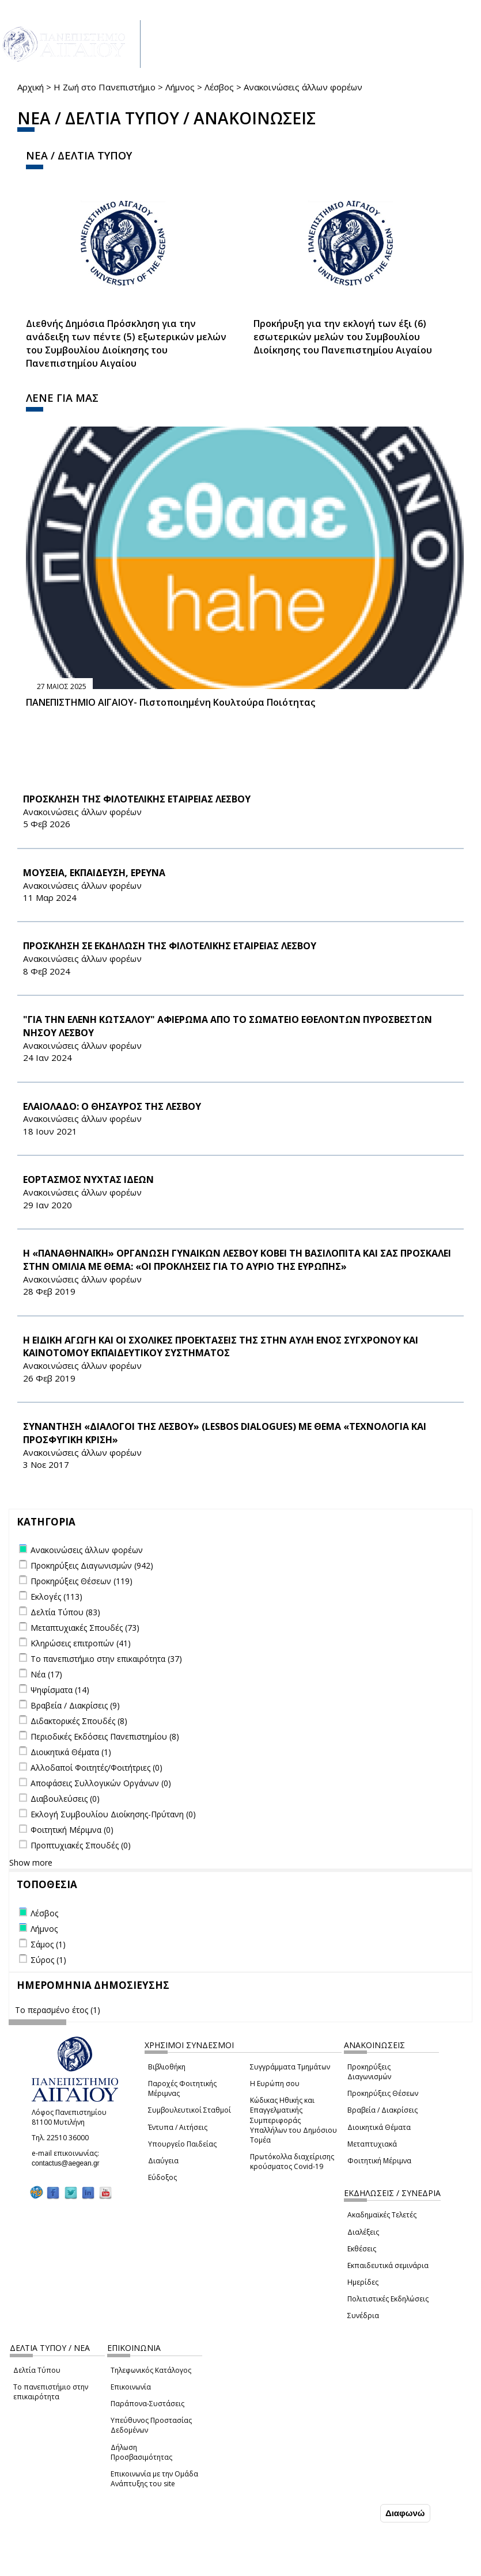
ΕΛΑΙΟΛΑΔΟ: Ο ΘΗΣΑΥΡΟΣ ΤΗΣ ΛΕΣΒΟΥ (112, 1106)
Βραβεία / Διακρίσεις (382, 2110)
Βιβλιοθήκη (166, 2067)
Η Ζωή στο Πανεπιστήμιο (105, 87)
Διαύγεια (163, 2161)
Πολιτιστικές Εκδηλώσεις (388, 2299)
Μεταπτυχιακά (372, 2144)
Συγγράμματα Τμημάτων (290, 2067)
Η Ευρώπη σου (275, 2083)
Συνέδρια (363, 2315)
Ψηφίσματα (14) (60, 1689)
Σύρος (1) (48, 1959)
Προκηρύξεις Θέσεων (382, 2093)
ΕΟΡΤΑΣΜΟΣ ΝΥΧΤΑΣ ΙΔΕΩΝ (88, 1179)
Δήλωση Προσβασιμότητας (141, 2452)
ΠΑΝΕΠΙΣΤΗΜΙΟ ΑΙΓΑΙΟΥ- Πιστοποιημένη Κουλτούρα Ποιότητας (170, 702)
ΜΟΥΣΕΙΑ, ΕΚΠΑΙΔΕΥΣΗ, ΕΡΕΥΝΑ (94, 872)
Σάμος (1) (48, 1944)
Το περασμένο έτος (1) (57, 2009)
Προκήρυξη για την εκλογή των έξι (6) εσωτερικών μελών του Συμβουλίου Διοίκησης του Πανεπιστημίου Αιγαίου (342, 336)
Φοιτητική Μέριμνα (379, 2161)
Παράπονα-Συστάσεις (147, 2403)
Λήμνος (180, 87)
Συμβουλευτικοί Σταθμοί (189, 2110)
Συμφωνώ (353, 2512)
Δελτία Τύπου (36, 2370)
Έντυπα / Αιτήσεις (177, 2127)
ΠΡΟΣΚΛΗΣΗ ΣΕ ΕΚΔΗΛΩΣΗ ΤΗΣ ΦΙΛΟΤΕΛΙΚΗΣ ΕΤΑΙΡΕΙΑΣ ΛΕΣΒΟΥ (169, 945)
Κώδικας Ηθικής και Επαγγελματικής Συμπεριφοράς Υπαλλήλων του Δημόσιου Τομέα (293, 2120)
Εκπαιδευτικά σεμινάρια (388, 2265)
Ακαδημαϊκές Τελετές (381, 2215)
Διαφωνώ (405, 2513)
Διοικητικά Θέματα (379, 2127)
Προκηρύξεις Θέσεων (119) (81, 1581)
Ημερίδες (362, 2282)
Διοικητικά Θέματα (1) (71, 1751)
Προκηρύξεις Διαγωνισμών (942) (92, 1565)
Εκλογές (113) (56, 1596)
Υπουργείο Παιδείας (182, 2144)
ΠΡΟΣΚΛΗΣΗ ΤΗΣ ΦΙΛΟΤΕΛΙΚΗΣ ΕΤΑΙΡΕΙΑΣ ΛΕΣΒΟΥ (137, 799)
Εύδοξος (162, 2177)
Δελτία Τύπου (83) (65, 1612)
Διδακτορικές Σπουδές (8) (79, 1720)
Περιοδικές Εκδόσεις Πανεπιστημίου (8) (105, 1736)
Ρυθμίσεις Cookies (89, 2566)
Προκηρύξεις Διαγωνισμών (369, 2072)
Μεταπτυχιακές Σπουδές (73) (85, 1627)
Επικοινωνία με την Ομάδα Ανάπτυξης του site (154, 2479)
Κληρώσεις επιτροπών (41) (81, 1643)
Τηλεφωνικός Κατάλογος (151, 2370)
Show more (30, 1862)
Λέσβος (219, 87)
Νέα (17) (46, 1674)
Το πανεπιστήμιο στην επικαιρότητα (50, 2392)
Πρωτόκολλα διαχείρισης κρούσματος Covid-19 (292, 2161)
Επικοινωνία (131, 2387)
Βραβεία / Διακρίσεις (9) (75, 1705)
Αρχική (30, 87)
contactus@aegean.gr (69, 2163)
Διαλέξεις (363, 2232)
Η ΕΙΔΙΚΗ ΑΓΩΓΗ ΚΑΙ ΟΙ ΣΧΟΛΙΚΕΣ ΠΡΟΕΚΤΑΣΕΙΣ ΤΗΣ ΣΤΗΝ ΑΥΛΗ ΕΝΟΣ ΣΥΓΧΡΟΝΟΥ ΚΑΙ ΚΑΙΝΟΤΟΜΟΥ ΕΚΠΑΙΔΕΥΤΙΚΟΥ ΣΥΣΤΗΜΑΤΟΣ (220, 1347)
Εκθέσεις (361, 2249)
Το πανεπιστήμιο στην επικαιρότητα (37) (106, 1658)
